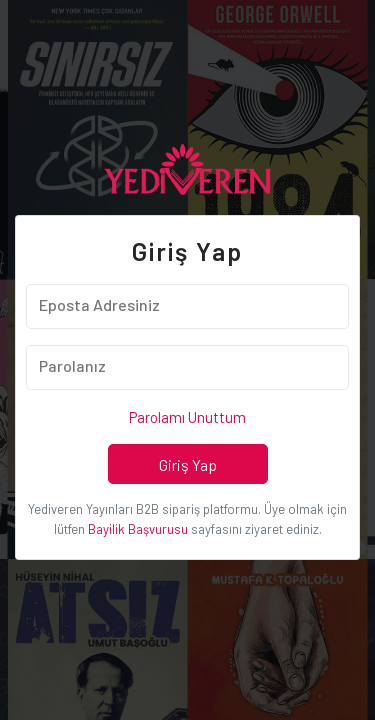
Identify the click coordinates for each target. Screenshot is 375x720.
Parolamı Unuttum (187, 417)
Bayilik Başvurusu (138, 529)
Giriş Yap (188, 464)
